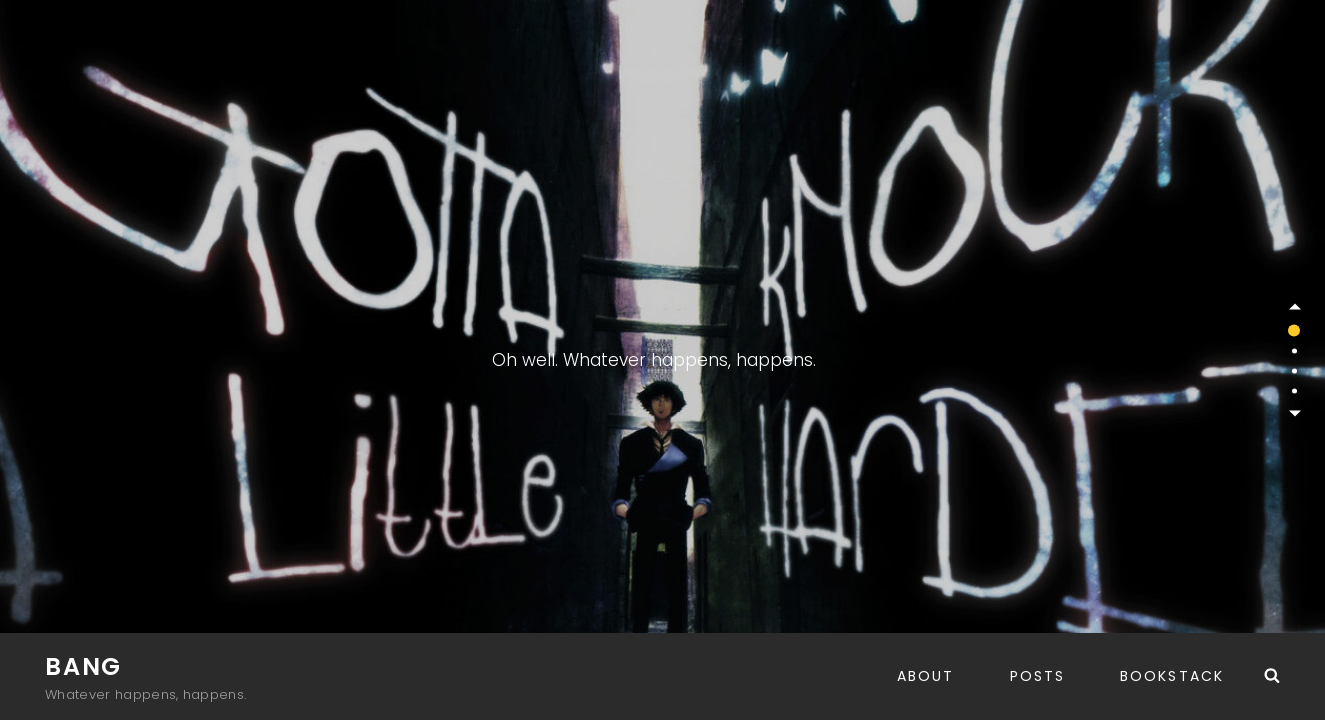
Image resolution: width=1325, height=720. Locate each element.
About (926, 676)
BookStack (1172, 676)
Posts (1038, 676)
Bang (83, 666)
